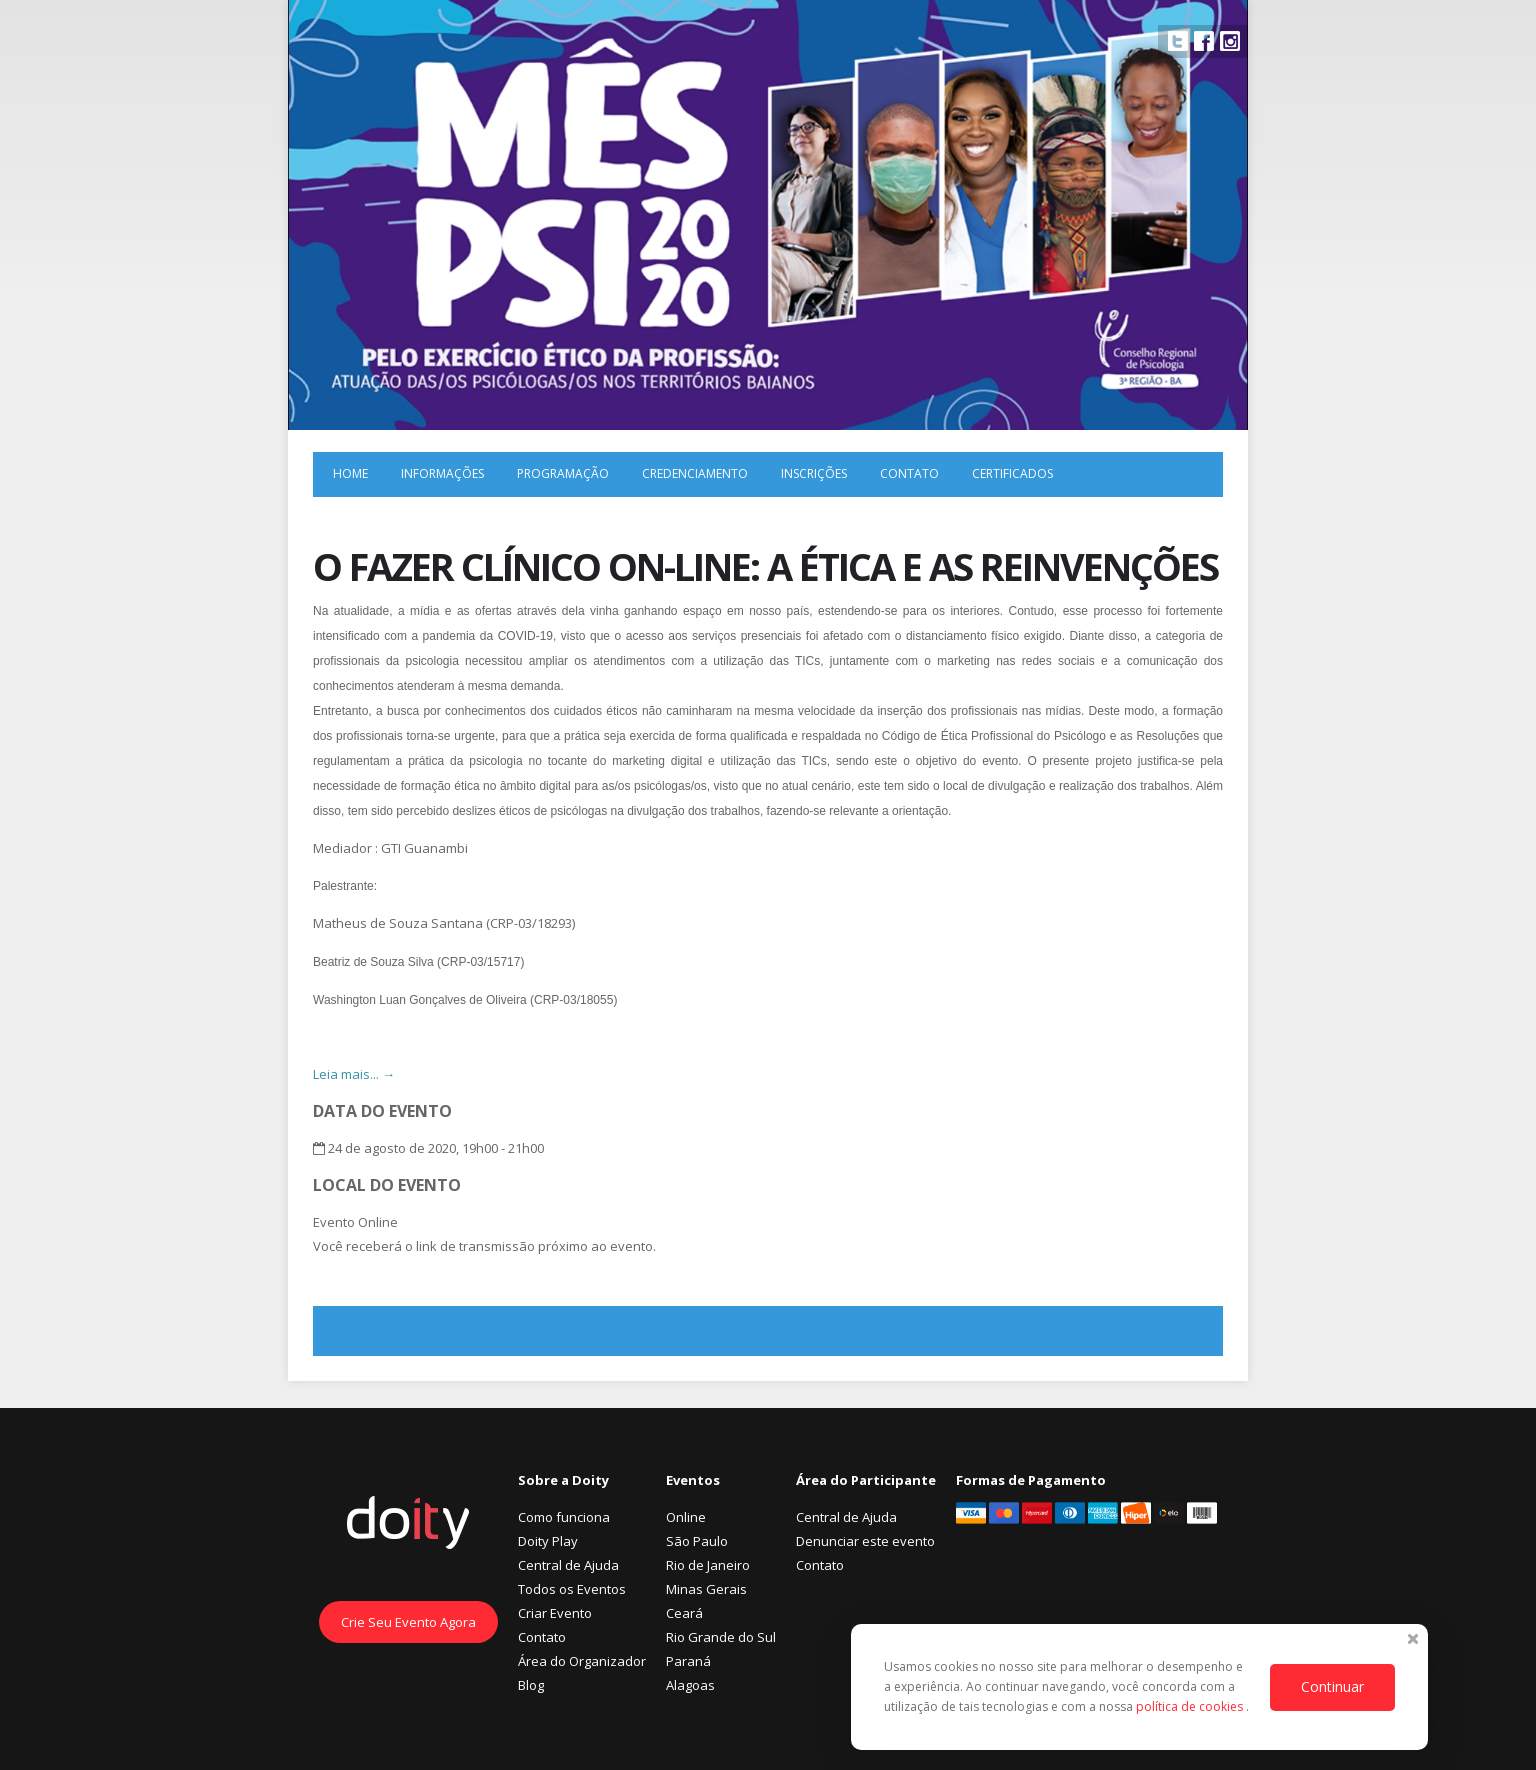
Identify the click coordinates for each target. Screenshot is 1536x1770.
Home (350, 473)
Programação (563, 473)
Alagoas (690, 1685)
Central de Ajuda (568, 1565)
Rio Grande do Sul (721, 1637)
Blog (531, 1685)
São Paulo (697, 1541)
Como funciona (564, 1517)
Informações (442, 473)
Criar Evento (555, 1613)
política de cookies (1191, 1706)
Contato (909, 473)
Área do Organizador (582, 1661)
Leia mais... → (354, 1074)
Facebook (1204, 41)
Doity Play (548, 1541)
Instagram (1230, 41)
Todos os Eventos (572, 1589)
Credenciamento (695, 473)
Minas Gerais (706, 1589)
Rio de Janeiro (708, 1565)
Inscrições (814, 473)
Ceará (684, 1613)
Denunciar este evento (865, 1541)
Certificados (1012, 473)
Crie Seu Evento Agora (408, 1622)
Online (686, 1517)
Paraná (688, 1661)
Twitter (1178, 41)
